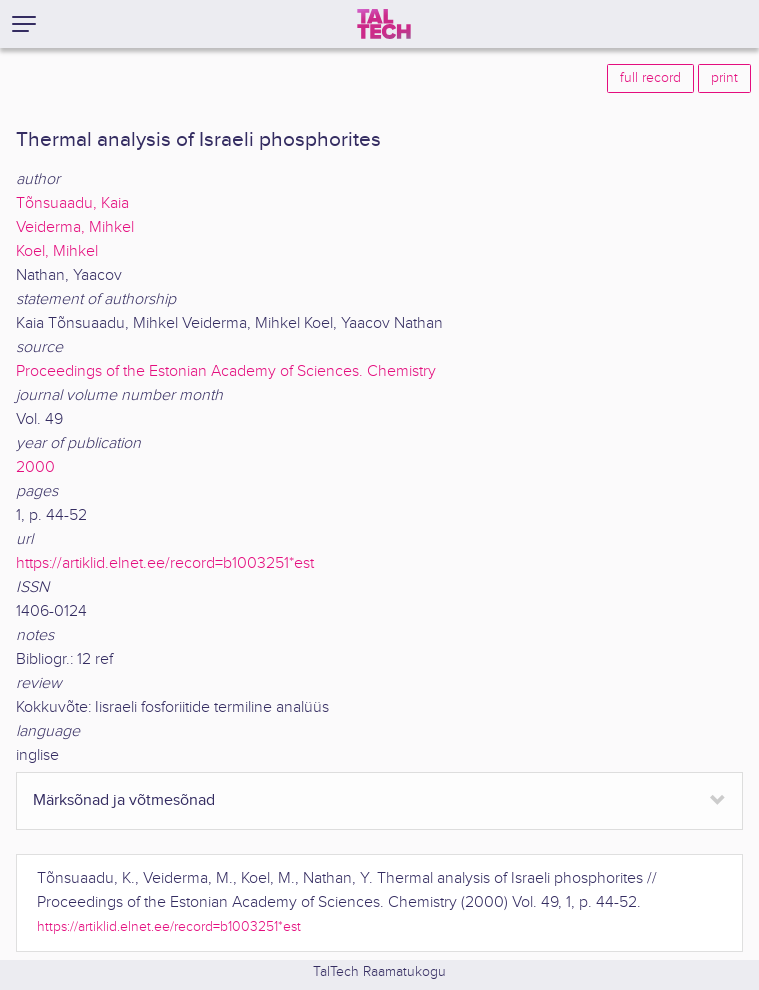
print (724, 78)
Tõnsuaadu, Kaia (72, 203)
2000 (35, 467)
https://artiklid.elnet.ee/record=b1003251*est (165, 563)
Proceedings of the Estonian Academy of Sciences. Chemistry (226, 371)
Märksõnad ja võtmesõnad (124, 800)
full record (650, 78)
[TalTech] (384, 24)
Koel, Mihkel (57, 251)
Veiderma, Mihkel (75, 227)
